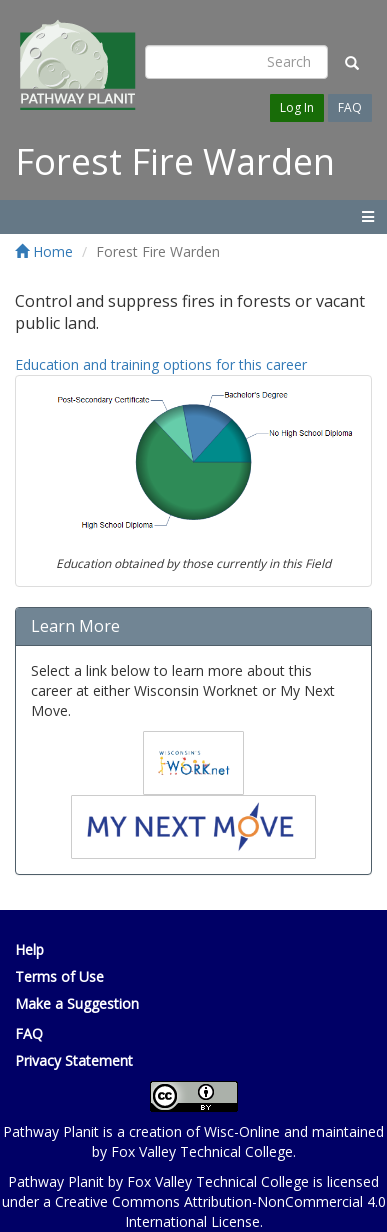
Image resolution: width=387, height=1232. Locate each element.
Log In (297, 107)
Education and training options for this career (161, 364)
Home (44, 251)
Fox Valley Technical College (202, 1151)
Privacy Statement (74, 1060)
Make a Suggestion (77, 1003)
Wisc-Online (242, 1131)
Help (29, 949)
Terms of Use (59, 976)
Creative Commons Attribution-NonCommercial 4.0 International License (220, 1211)
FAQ (350, 107)
